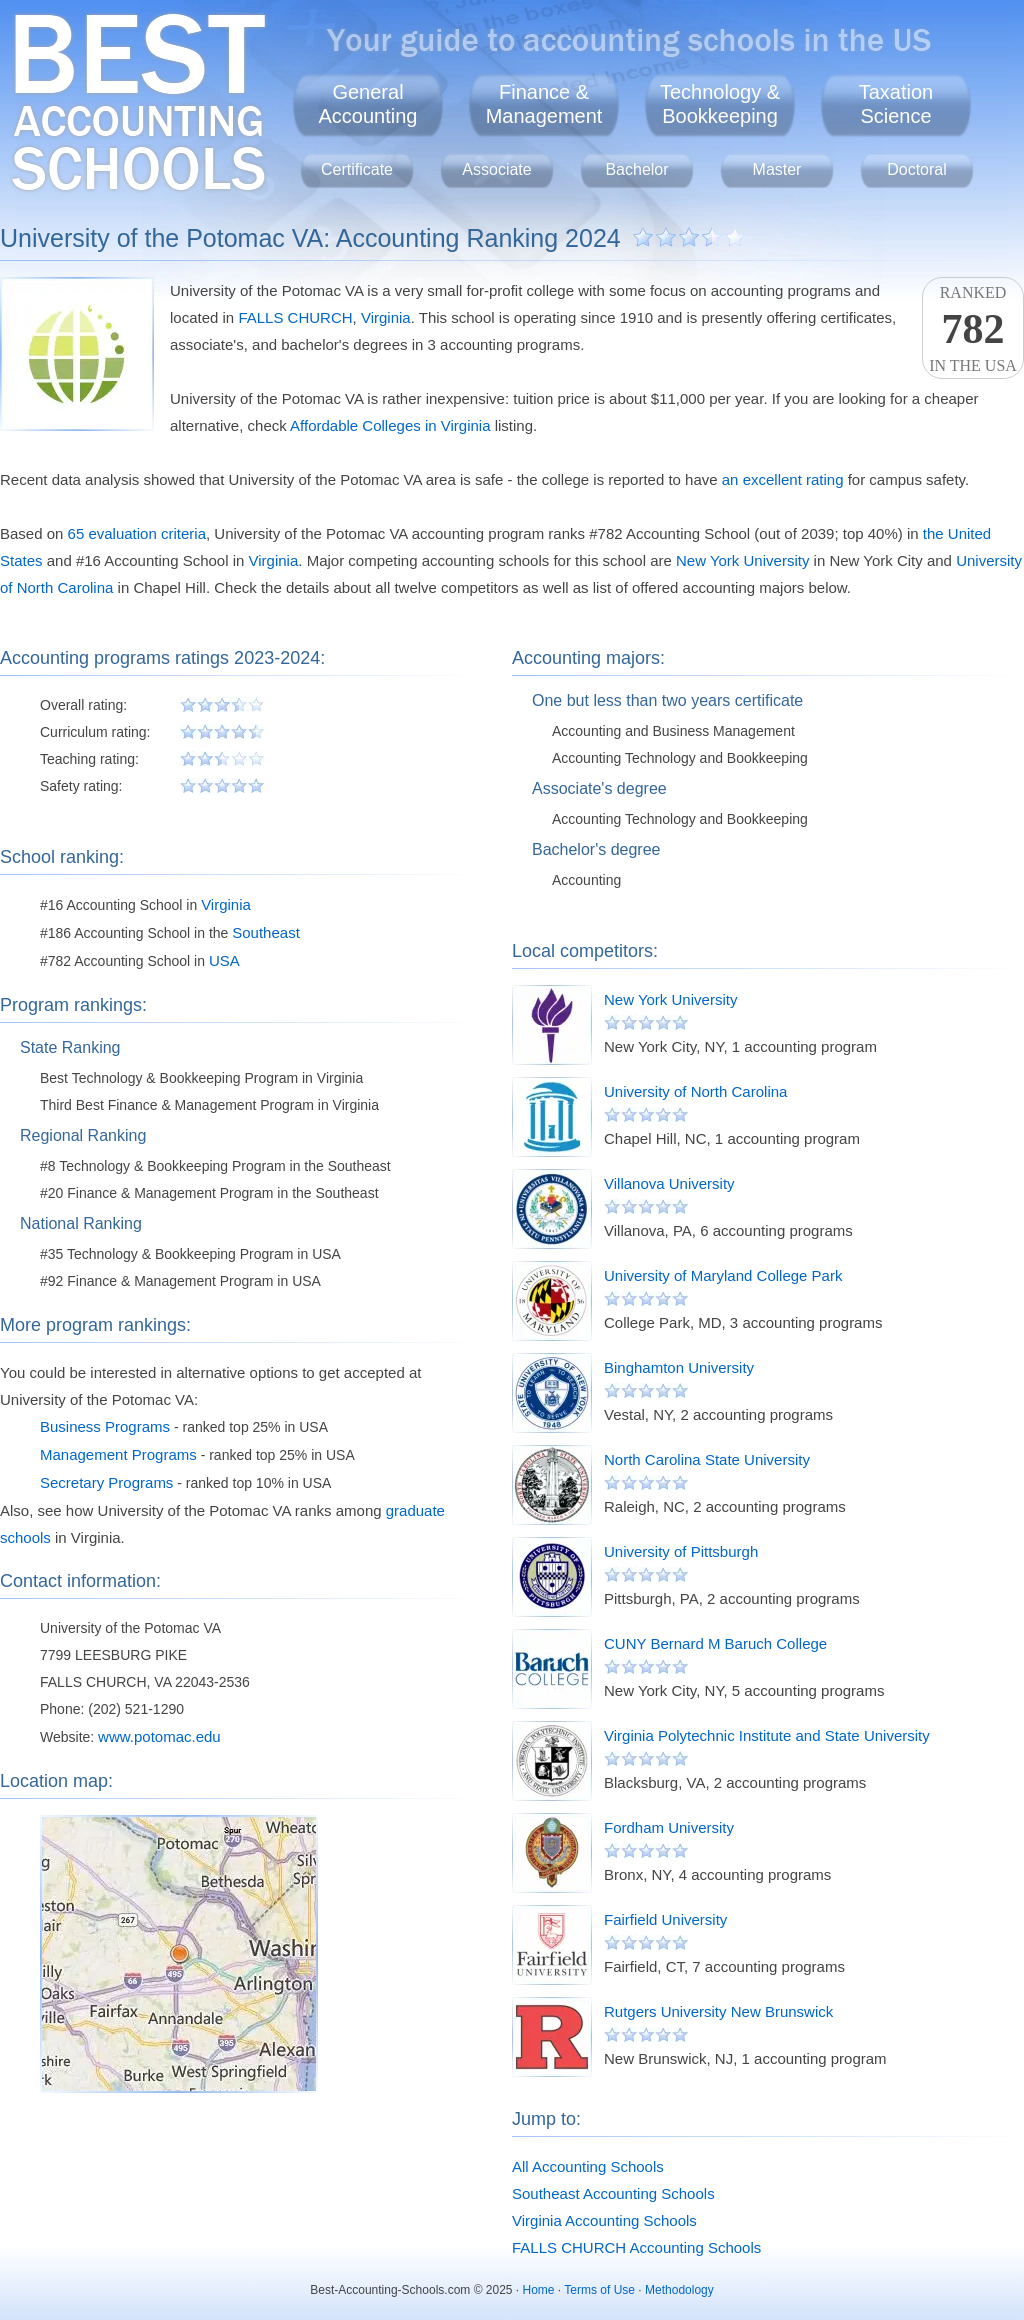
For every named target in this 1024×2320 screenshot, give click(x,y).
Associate (496, 169)
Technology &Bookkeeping (720, 104)
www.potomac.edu (159, 1736)
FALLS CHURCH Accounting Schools (636, 2247)
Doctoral (917, 169)
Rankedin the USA (973, 329)
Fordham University (669, 1827)
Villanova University (669, 1183)
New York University (742, 560)
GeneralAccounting (368, 104)
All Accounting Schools (588, 2166)
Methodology (679, 2290)
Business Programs (105, 1426)
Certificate (357, 169)
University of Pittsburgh (681, 1551)
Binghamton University (679, 1367)
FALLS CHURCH (295, 317)
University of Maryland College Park (723, 1275)
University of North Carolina (695, 1091)
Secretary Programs (106, 1482)
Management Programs (118, 1454)
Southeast (266, 932)
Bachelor (636, 169)
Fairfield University (665, 1919)
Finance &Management (544, 104)
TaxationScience (896, 104)
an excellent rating (783, 479)
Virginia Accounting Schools (604, 2220)
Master (777, 169)
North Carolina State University (707, 1459)
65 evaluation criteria (137, 533)
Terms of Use (599, 2290)
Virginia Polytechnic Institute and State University (767, 1735)
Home (539, 2290)
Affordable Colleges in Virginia (390, 425)
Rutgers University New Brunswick (718, 2011)
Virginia (386, 317)
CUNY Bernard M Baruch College (715, 1643)
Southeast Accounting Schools (613, 2193)
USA (224, 960)
